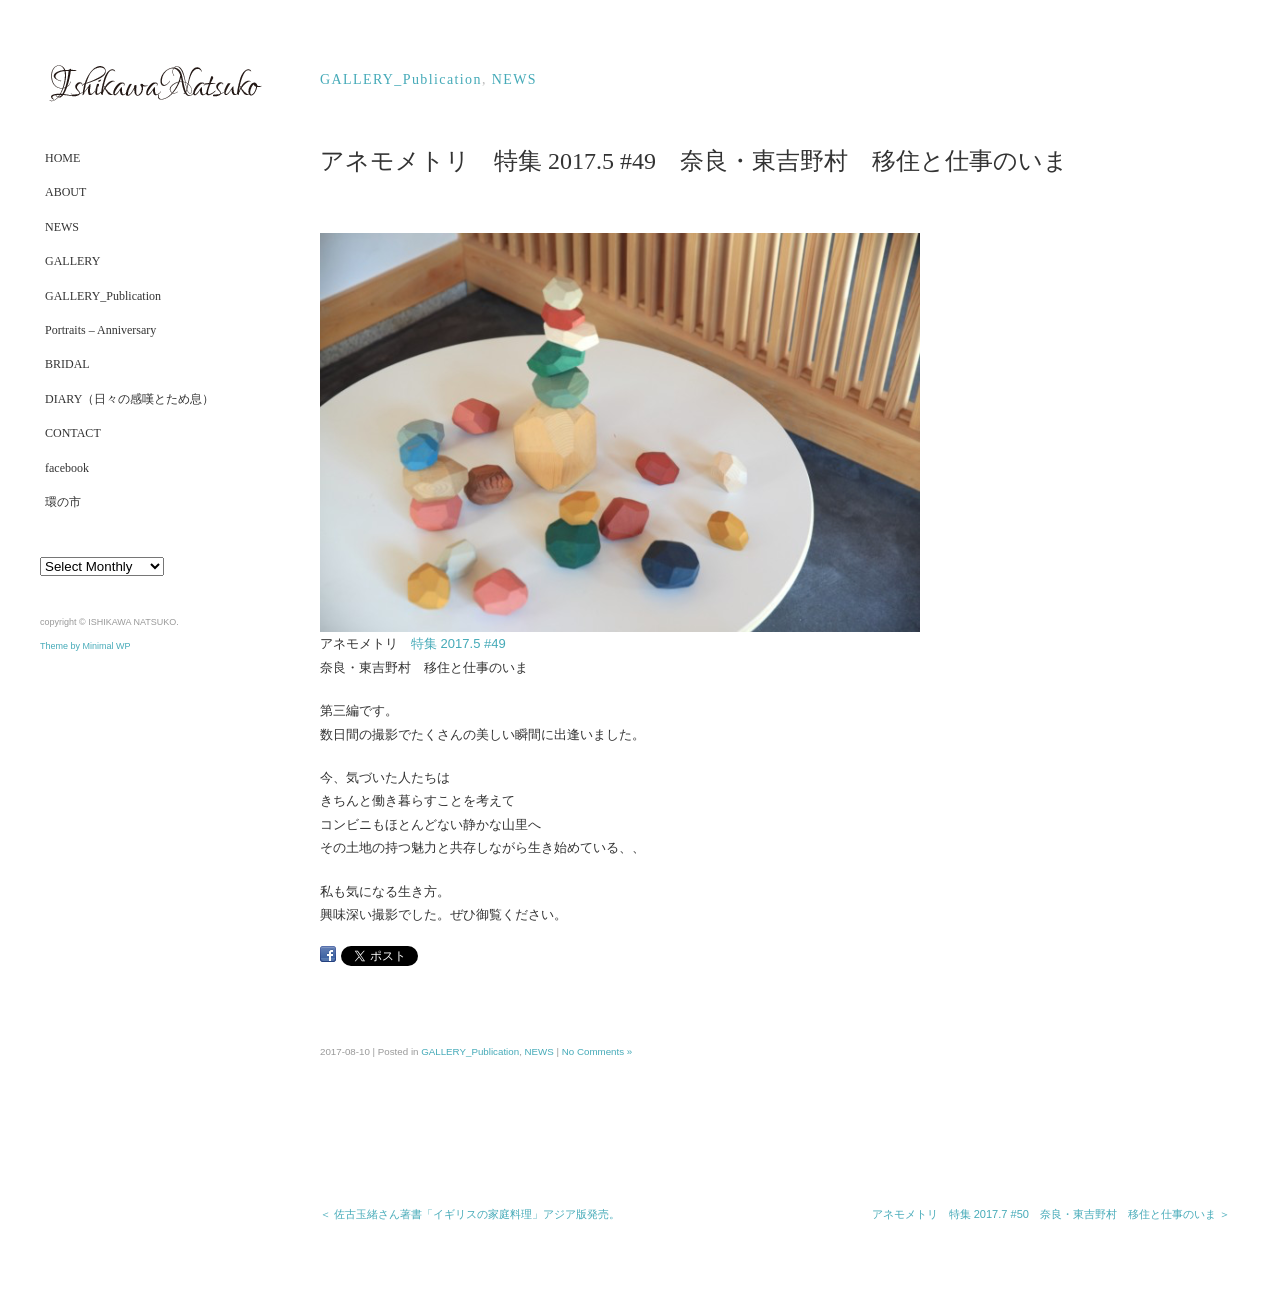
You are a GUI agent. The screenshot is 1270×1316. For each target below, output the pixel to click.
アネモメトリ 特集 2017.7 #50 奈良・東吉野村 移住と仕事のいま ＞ (1051, 1214)
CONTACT (73, 433)
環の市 (63, 502)
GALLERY (72, 261)
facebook (67, 468)
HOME (62, 158)
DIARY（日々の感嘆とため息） (129, 399)
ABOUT (65, 192)
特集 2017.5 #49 (465, 643)
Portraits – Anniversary (100, 330)
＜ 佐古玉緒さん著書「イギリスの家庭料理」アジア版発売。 (470, 1214)
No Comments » (597, 1051)
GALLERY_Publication (103, 296)
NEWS (62, 227)
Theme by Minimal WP (85, 646)
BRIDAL (67, 364)
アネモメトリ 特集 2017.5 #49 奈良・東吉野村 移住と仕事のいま (694, 161)
